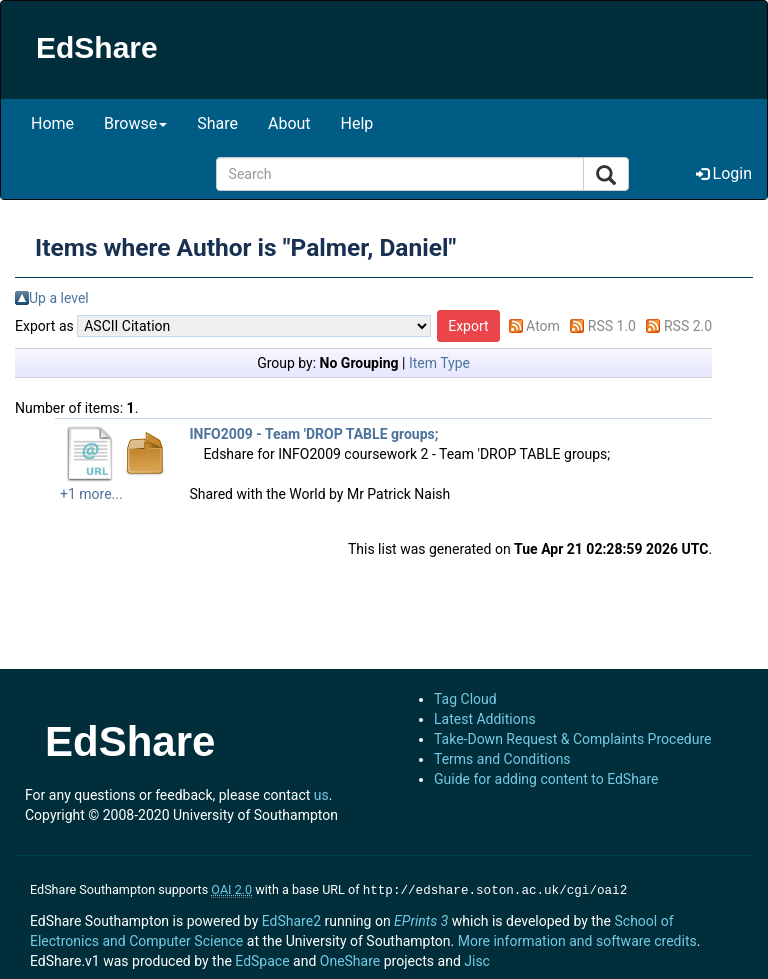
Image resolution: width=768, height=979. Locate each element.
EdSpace (262, 959)
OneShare (350, 959)
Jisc (477, 959)
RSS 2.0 (688, 326)
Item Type (439, 363)
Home (52, 123)
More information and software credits (577, 939)
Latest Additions (485, 719)
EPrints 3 (421, 919)
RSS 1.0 (612, 326)
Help (357, 123)
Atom (543, 326)
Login (724, 173)
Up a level (59, 298)
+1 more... (91, 494)
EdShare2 (291, 919)
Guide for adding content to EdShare (546, 779)
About (289, 123)
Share (217, 123)
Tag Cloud (465, 699)
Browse (135, 123)
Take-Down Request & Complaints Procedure (572, 739)
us (321, 795)
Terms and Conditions (502, 759)
